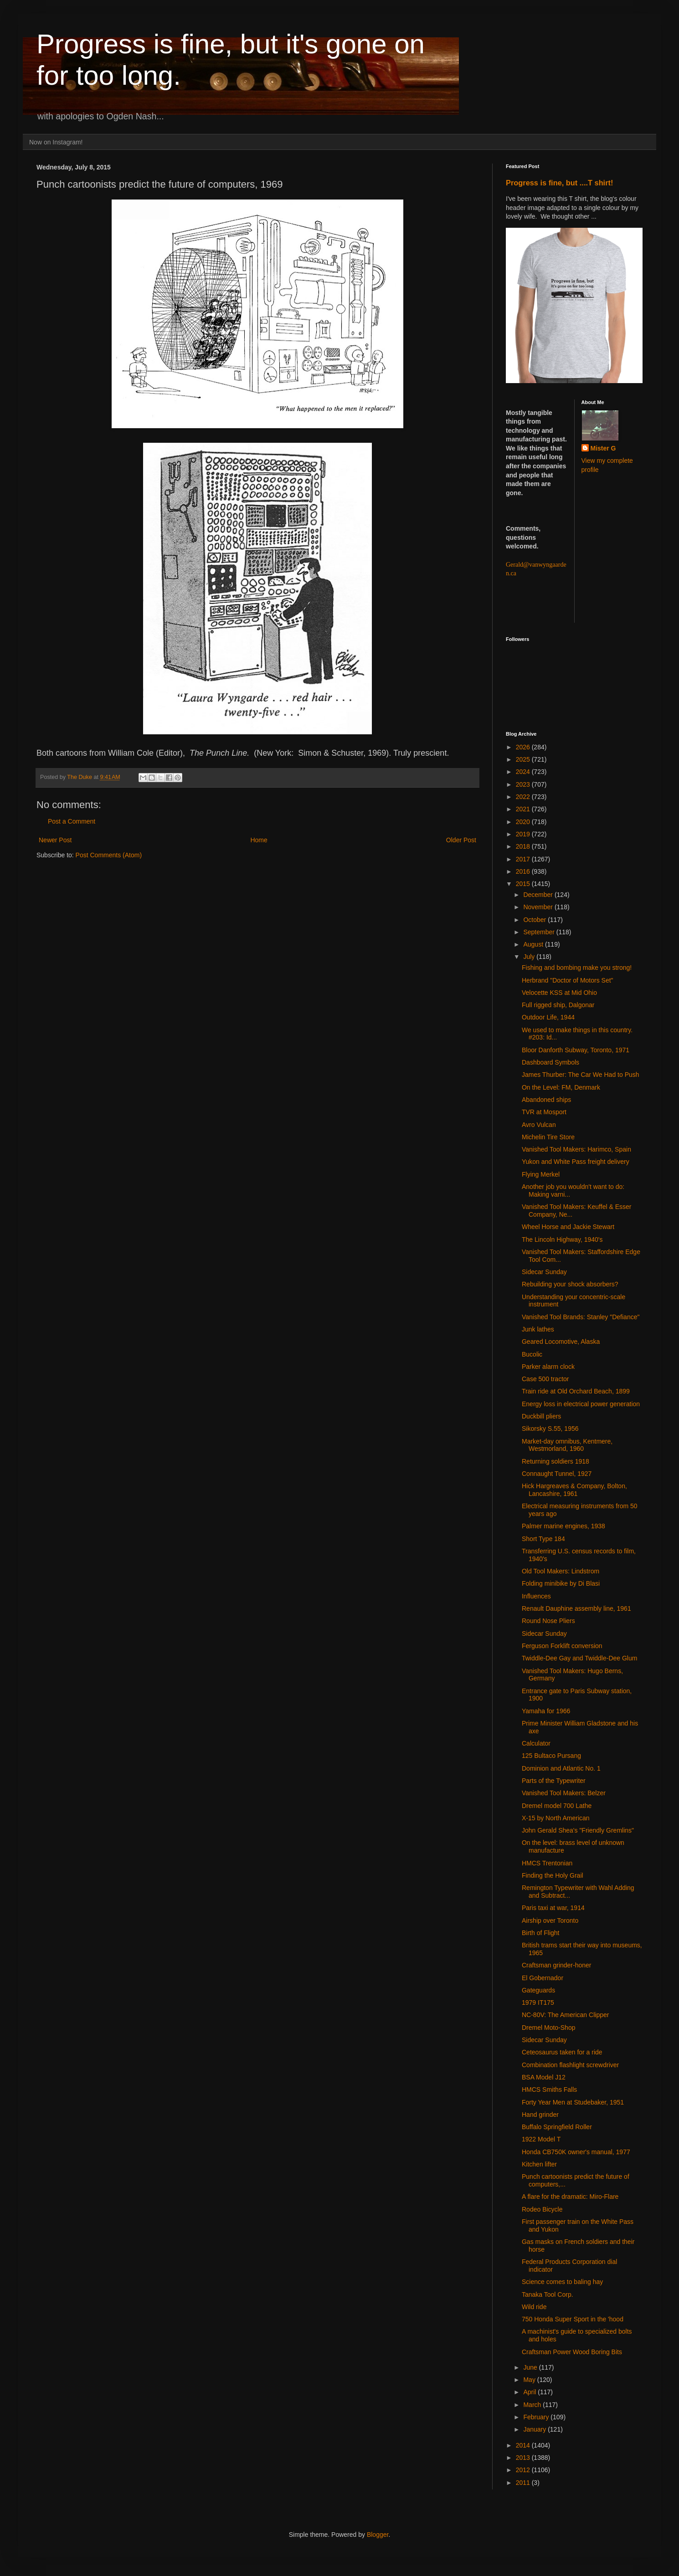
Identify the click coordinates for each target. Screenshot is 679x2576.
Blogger (377, 2534)
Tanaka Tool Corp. (547, 2294)
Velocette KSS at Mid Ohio (559, 992)
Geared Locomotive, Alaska (561, 1341)
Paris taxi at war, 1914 (553, 1907)
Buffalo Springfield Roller (557, 2126)
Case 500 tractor (545, 1379)
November (538, 907)
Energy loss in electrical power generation (581, 1404)
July (529, 956)
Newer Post (55, 840)
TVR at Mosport (544, 1112)
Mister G (603, 448)
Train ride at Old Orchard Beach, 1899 (576, 1391)
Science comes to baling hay (562, 2281)
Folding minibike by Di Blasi (561, 1583)
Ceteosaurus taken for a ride (562, 2052)
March (533, 2404)
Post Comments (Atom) (109, 855)
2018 (524, 846)
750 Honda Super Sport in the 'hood (572, 2319)
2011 (524, 2482)
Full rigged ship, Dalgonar (558, 1005)
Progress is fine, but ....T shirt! (559, 183)
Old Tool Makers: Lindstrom (560, 1571)
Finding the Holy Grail (552, 1875)
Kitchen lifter (539, 2164)
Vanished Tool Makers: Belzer (564, 1793)
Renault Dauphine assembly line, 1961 (576, 1608)
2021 (524, 809)
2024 (524, 771)
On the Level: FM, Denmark (561, 1087)
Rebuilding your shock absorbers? (570, 1284)
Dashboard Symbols (550, 1062)
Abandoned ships (546, 1099)
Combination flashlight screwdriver (570, 2065)
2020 (524, 821)
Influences (536, 1596)
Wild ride (534, 2306)
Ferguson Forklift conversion (562, 1645)
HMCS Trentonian (547, 1863)
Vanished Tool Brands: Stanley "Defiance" (580, 1317)
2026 (524, 747)
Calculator (536, 1743)
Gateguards (538, 1990)
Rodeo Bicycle (542, 2209)
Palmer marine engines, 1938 (563, 1526)
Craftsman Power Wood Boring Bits (572, 2352)
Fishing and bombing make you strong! (577, 967)
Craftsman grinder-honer (557, 1965)
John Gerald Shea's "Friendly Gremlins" (578, 1830)
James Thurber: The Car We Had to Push (580, 1074)
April (530, 2392)
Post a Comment (71, 821)
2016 (524, 871)
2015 (524, 883)
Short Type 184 (543, 1538)
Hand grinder (540, 2114)
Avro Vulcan (539, 1124)
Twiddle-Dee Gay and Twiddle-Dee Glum (579, 1658)
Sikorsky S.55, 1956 (550, 1428)
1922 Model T (541, 2139)
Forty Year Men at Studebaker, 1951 (573, 2102)
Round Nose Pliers (548, 1620)
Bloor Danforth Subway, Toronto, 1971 (575, 1050)
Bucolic (532, 1354)
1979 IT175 (538, 2002)
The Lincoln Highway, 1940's (562, 1239)
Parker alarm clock (548, 1366)
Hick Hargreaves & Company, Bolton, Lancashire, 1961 (574, 1489)
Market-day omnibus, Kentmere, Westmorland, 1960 (567, 1445)
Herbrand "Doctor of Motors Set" (567, 980)
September (539, 932)
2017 (524, 859)
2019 (524, 834)
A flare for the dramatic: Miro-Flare (570, 2196)
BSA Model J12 (544, 2077)
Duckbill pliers (541, 1416)
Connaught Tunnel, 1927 (557, 1473)
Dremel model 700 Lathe (557, 1805)
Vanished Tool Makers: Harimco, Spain (576, 1149)
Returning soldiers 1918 (555, 1461)
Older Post (461, 840)
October (535, 919)
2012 (524, 2470)
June (531, 2367)
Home (258, 840)
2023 (524, 784)
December (538, 894)
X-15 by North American (556, 1818)
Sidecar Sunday (544, 1271)
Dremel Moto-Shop (549, 2027)
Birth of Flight (540, 1932)
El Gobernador (542, 1978)
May (530, 2379)
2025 (524, 759)
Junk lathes (538, 1329)
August (534, 944)
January (535, 2429)
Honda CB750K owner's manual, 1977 (576, 2152)
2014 (524, 2445)
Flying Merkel (541, 1174)
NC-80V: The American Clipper (565, 2014)
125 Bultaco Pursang (551, 1755)
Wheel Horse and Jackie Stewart (568, 1226)
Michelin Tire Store (548, 1137)
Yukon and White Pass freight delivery (575, 1161)
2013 (524, 2457)
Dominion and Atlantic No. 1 (561, 1768)
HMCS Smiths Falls (549, 2089)
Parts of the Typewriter (554, 1780)
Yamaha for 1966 (546, 1711)
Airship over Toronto (550, 1920)
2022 (524, 796)
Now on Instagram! (56, 142)
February (536, 2417)
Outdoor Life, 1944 (548, 1017)
